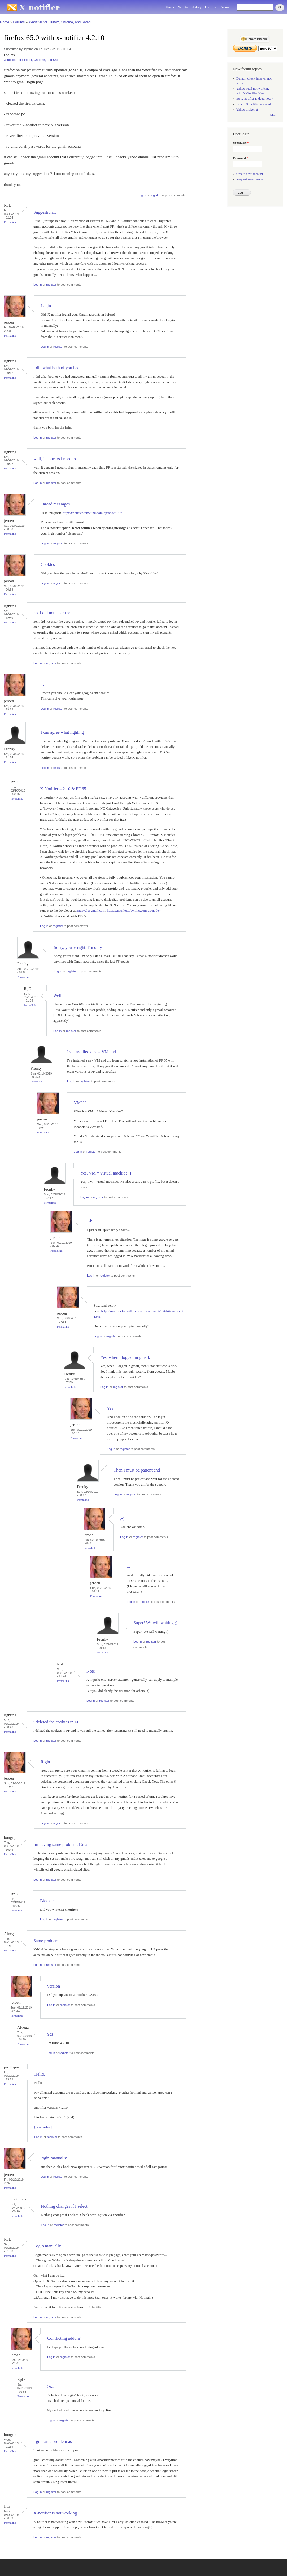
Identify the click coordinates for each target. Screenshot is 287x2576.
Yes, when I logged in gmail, (125, 1357)
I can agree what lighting (62, 732)
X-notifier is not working (55, 2513)
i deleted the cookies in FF (56, 1721)
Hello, (39, 2074)
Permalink (10, 222)
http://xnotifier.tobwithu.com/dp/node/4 (134, 910)
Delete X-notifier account (253, 104)
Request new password (251, 179)
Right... (47, 1761)
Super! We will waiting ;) (155, 1622)
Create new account (249, 174)
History (196, 7)
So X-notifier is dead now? (254, 99)
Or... (50, 2386)
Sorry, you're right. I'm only (78, 947)
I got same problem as (52, 2441)
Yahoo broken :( (247, 109)
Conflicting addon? (64, 2338)
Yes (110, 1408)
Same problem (46, 1940)
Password (240, 158)
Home (170, 7)
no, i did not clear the (51, 612)
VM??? (80, 1102)
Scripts (183, 7)
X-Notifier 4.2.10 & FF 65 (63, 788)
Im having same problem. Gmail (61, 1844)
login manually (54, 2157)
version (53, 1986)
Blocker (47, 1900)
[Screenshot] (43, 2127)
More (273, 115)
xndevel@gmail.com (90, 910)
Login (46, 305)
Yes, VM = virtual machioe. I (105, 1173)
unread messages (55, 504)
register (155, 195)
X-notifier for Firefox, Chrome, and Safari (60, 22)
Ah (89, 1221)
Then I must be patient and (137, 1470)
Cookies (48, 564)
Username (241, 143)
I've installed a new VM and (91, 1051)
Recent (225, 7)
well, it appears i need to (54, 458)
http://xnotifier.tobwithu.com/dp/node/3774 (93, 513)
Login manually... (48, 2245)
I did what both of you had (56, 367)
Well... (59, 995)
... (42, 684)
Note (90, 1671)
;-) (122, 1518)
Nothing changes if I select (64, 2206)
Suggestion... (44, 212)
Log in (142, 195)
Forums (210, 7)
